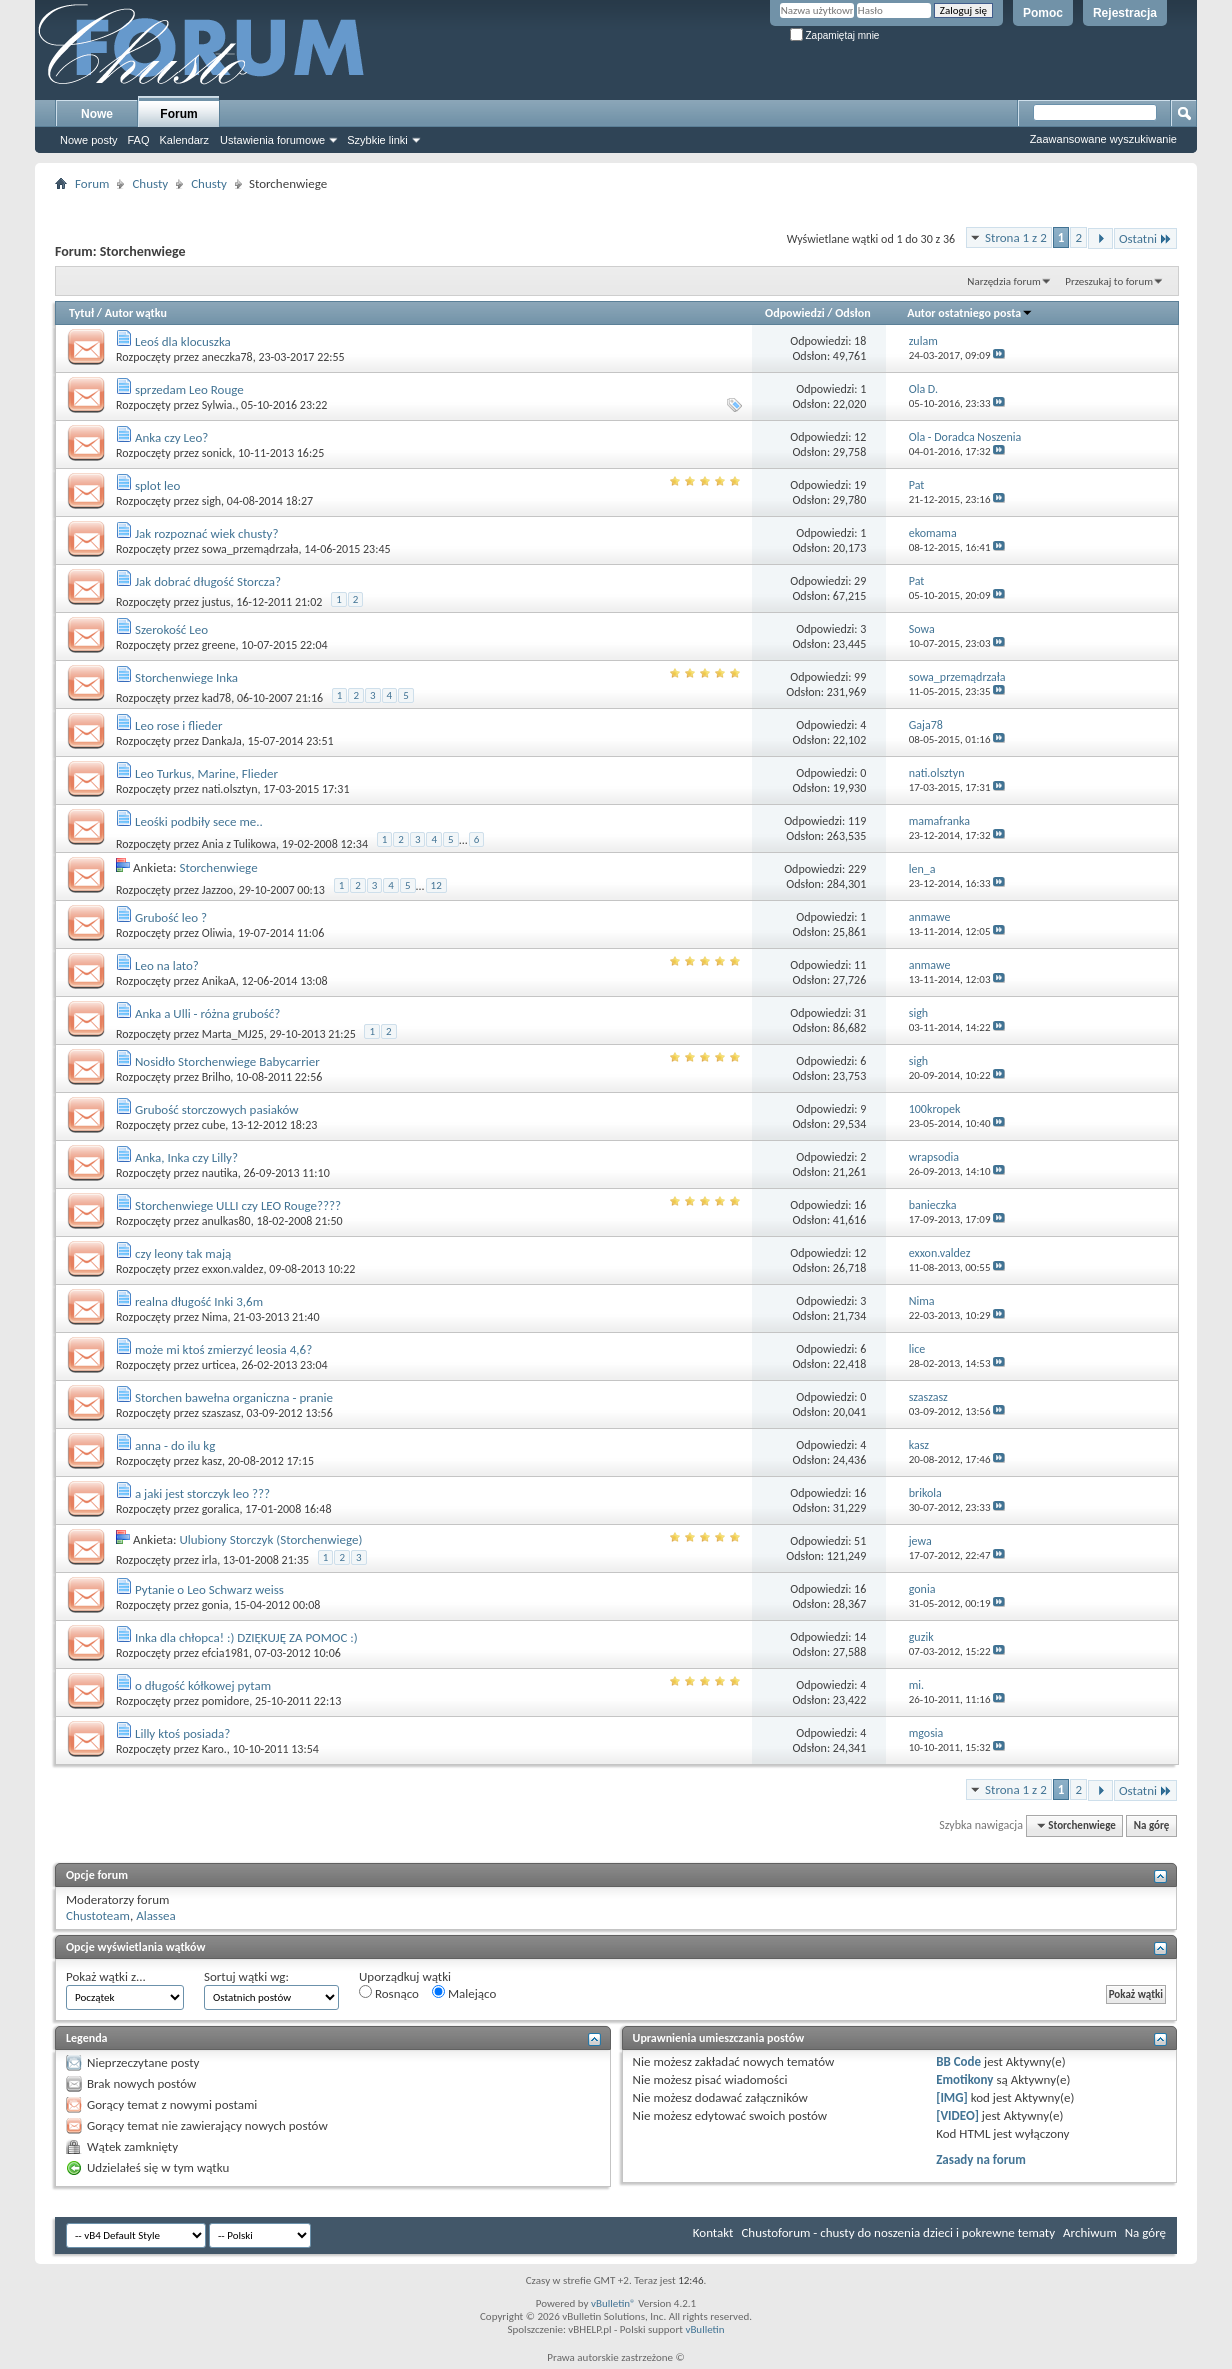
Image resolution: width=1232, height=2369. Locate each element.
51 (860, 1541)
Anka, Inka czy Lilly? (186, 1157)
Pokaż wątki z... (106, 1976)
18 (860, 341)
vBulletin (704, 2329)
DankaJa (222, 741)
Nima (215, 1317)
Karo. (214, 1749)
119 (857, 821)
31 (860, 1013)
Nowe (97, 114)
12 (860, 437)
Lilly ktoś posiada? (182, 1733)
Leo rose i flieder (178, 725)
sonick (217, 453)
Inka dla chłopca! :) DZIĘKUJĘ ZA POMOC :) (246, 1637)
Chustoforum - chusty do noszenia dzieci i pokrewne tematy (898, 2232)
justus (216, 602)
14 (860, 1637)
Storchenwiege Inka (186, 677)
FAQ (138, 140)
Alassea (156, 1915)
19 (860, 485)
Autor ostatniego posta (970, 313)
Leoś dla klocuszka (183, 341)
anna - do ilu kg (175, 1445)
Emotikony (964, 2079)
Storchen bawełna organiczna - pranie (234, 1397)
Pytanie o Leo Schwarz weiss (209, 1589)
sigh (211, 501)
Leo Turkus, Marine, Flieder (206, 773)
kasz (212, 1461)
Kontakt (713, 2232)
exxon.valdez (233, 1269)
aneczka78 (227, 357)
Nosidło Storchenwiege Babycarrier (227, 1061)
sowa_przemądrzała (250, 549)
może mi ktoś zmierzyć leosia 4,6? (223, 1349)
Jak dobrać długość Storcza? (208, 581)
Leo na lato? (167, 965)
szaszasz (221, 1413)
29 (860, 581)
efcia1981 (225, 1653)
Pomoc (1043, 13)
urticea (219, 1365)
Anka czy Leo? (171, 437)
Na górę (1152, 1825)
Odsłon (852, 313)
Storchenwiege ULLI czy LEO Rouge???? (238, 1205)
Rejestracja (1125, 13)
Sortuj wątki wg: (246, 1976)
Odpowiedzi (795, 313)
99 (860, 677)
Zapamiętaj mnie (835, 35)
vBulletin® (613, 2303)
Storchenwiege (218, 867)
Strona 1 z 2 (1016, 237)
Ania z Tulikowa (239, 844)
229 (857, 869)
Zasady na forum (981, 2159)
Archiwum (1090, 2232)
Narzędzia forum (1004, 281)
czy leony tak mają (183, 1253)
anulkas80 (226, 1221)
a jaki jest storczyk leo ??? (202, 1493)
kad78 (216, 698)
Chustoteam (98, 1915)
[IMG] (952, 2097)
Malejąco (464, 1993)
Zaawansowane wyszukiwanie (1103, 139)
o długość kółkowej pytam (203, 1685)
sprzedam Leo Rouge (189, 389)
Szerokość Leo (171, 629)
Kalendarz (185, 140)
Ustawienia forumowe (272, 140)
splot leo (157, 485)
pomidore (226, 1701)
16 (860, 1205)
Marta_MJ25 (233, 1034)
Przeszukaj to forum (1109, 281)
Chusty (150, 183)
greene (219, 645)
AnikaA (219, 981)
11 (860, 965)
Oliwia (217, 933)
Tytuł (81, 313)
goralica (221, 1509)
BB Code (958, 2061)
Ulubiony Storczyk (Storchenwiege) (270, 1539)
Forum (178, 114)
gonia (215, 1605)
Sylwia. (219, 405)
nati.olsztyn (230, 789)
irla (209, 1560)
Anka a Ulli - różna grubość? (207, 1013)
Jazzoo (217, 890)
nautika (220, 1173)
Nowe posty (88, 140)
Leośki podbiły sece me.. (199, 821)
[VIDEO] (957, 2115)
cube (214, 1125)
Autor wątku (136, 313)
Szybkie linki (377, 140)
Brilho (216, 1077)
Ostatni (1145, 238)
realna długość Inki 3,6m (199, 1301)
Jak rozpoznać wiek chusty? (206, 533)
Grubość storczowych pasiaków (217, 1109)
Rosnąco (389, 1993)
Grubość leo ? (171, 917)
